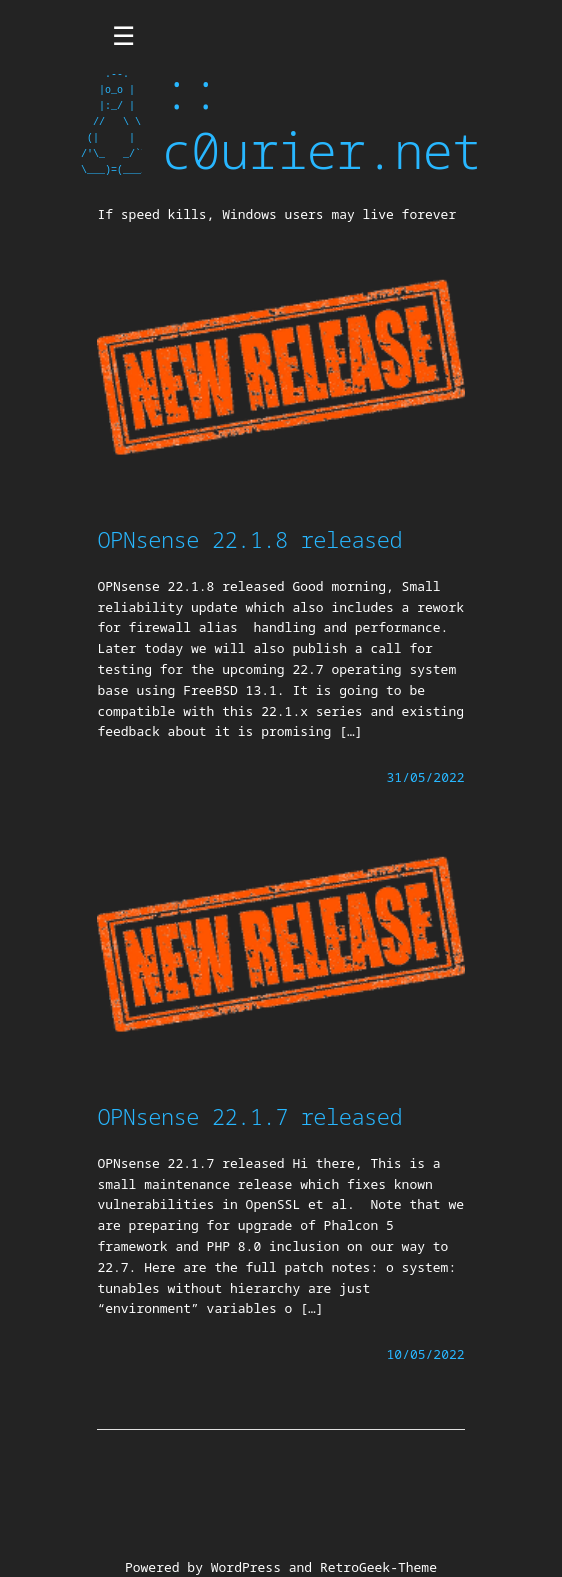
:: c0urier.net (321, 120)
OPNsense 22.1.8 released (249, 539)
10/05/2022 (426, 1354)
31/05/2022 (426, 777)
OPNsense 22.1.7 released (249, 1116)
